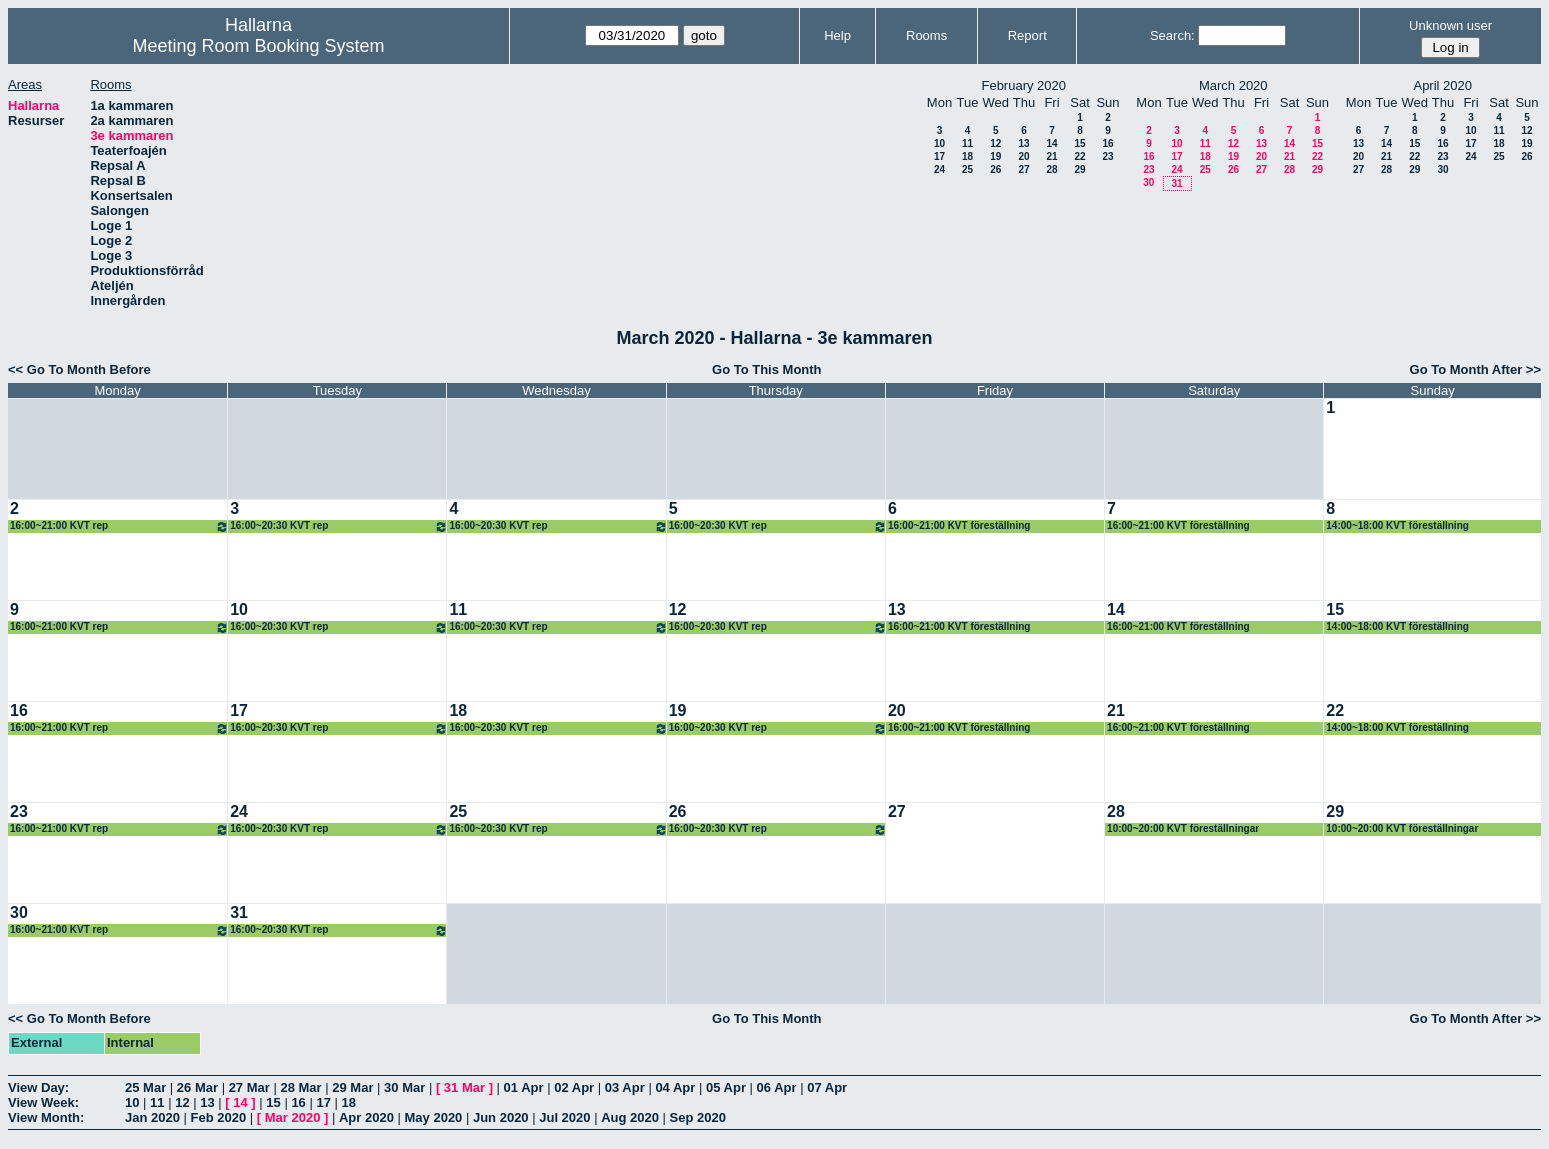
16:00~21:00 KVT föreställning (959, 525)
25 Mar (145, 1087)
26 (995, 169)
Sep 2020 (698, 1117)
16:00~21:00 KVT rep (119, 526)
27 (1023, 169)
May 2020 (434, 1117)
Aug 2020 (630, 1117)
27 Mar (249, 1087)
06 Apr (777, 1087)
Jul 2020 (564, 1117)
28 (1051, 169)
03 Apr (625, 1087)
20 (1023, 156)
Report (1027, 35)
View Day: (38, 1087)
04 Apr (675, 1087)
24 (939, 169)
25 (967, 169)
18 (967, 156)
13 (1023, 143)
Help (837, 35)
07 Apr (827, 1087)
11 (967, 143)
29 (1079, 169)
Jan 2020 (152, 1117)
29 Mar (352, 1087)
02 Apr (574, 1087)
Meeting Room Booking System (258, 46)
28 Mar (300, 1087)
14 (1051, 143)
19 (995, 156)
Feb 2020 (219, 1117)
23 (1107, 156)
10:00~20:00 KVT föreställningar (1183, 828)
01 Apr (524, 1087)
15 (1079, 143)
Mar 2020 (293, 1117)
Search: (1172, 35)
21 (1051, 156)
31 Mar (464, 1087)
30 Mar (404, 1087)
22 (1079, 156)
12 (995, 143)
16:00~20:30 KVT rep (339, 526)
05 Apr (726, 1087)
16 (1107, 143)
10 (939, 143)
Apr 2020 (366, 1117)
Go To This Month (767, 369)
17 (939, 156)
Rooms (926, 35)
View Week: (43, 1102)
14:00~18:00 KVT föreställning (1397, 525)
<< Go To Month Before (79, 369)
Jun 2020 (501, 1117)
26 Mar (197, 1087)
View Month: (46, 1117)
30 (1148, 182)
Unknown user (1450, 25)
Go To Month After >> (1475, 369)
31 (1176, 183)
